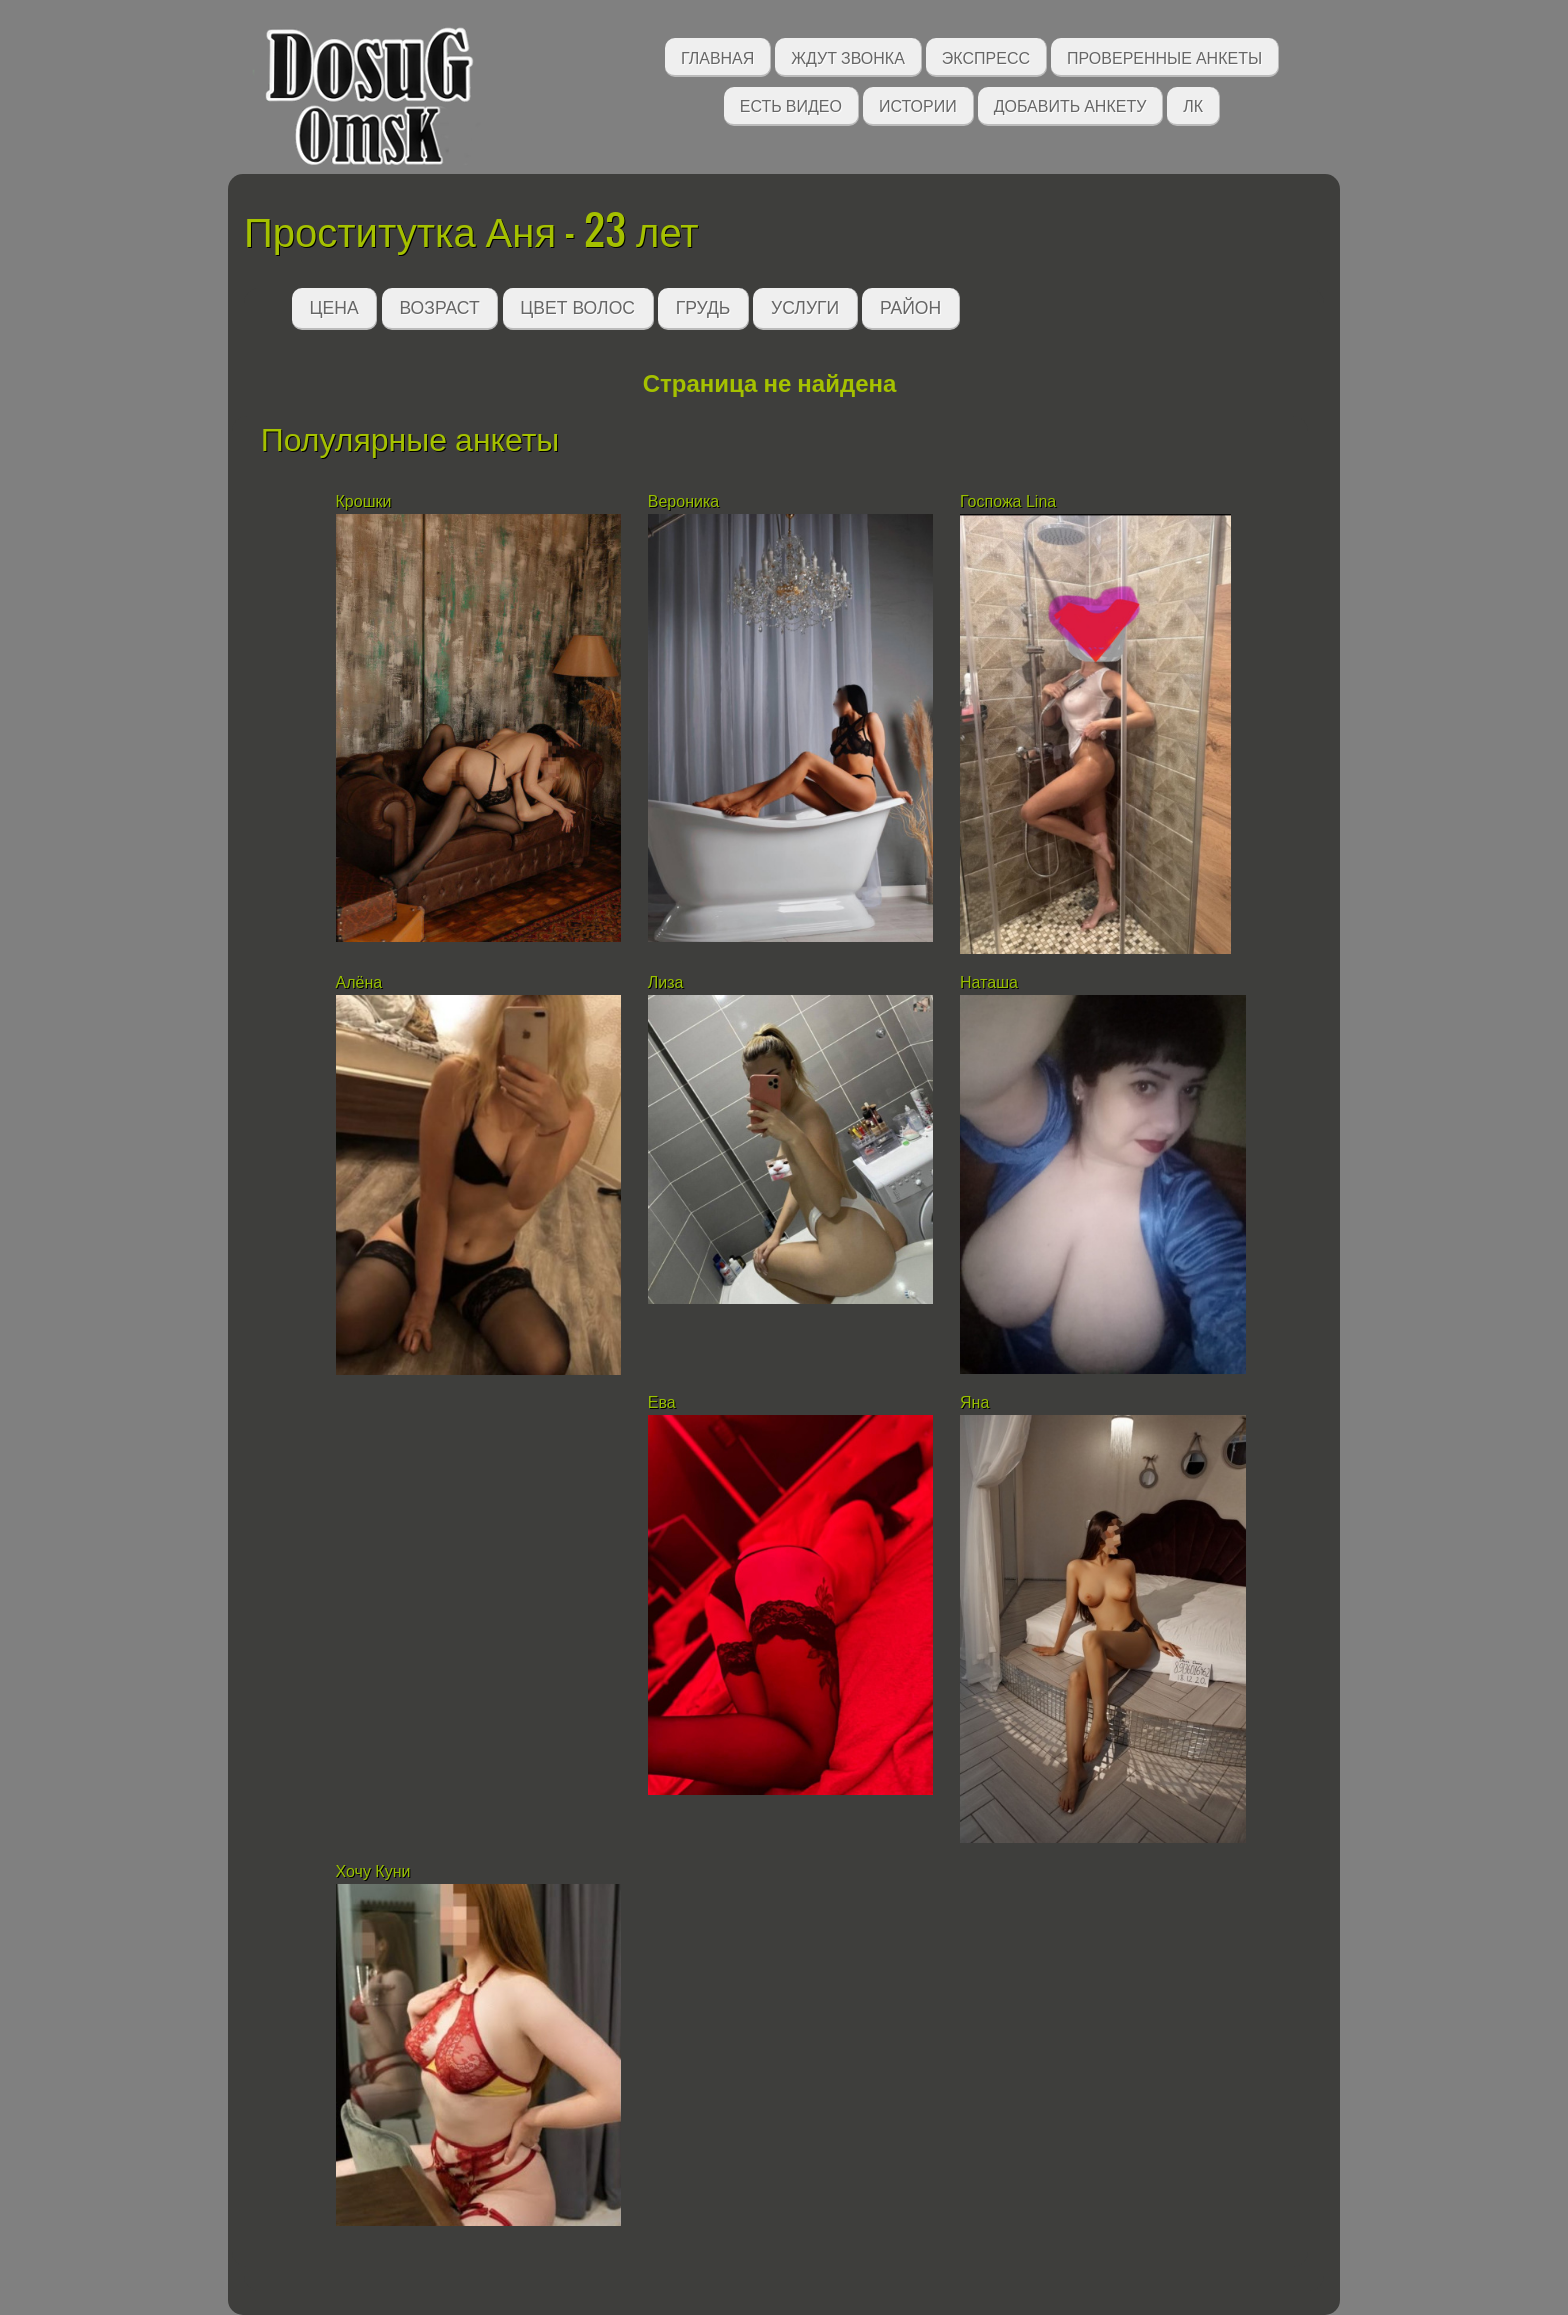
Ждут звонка (848, 56)
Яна (974, 1402)
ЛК (1193, 104)
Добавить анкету (1070, 104)
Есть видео (791, 104)
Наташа (991, 982)
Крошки (364, 501)
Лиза (666, 982)
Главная (717, 56)
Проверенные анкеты (1164, 56)
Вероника (683, 501)
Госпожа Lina (1008, 501)
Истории (918, 104)
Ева (662, 1402)
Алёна (359, 982)
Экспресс (986, 56)
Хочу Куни (373, 1871)
